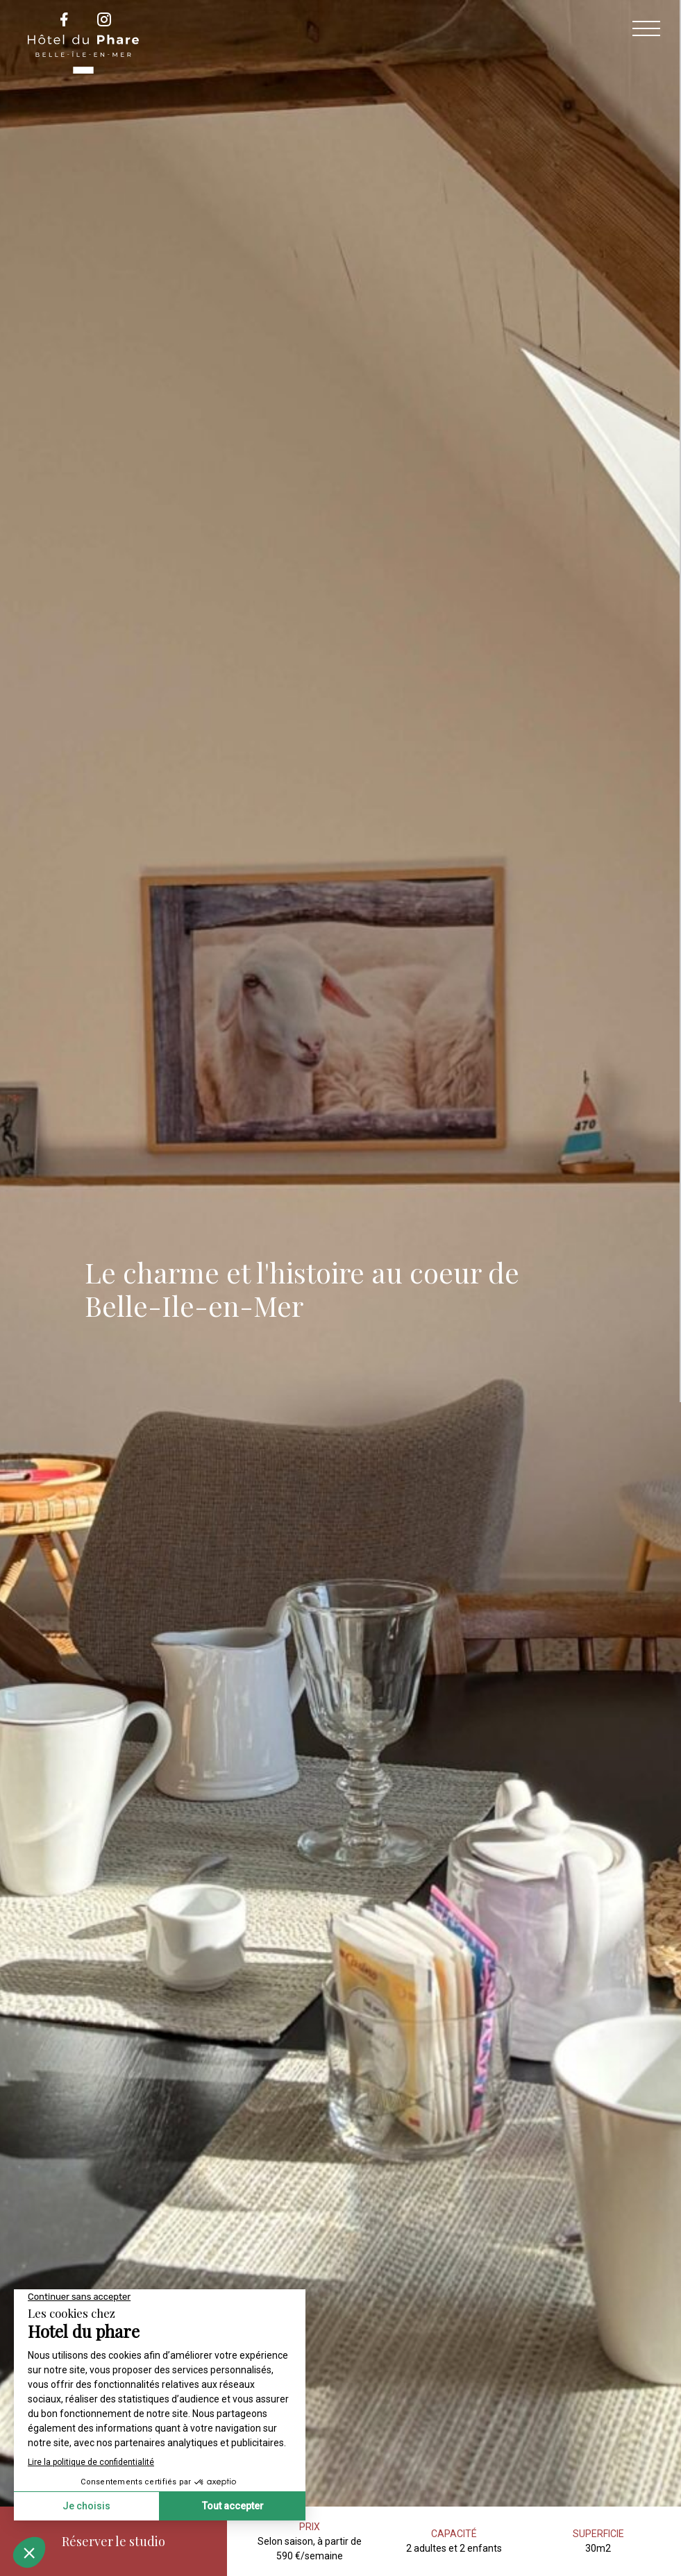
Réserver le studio (113, 2541)
